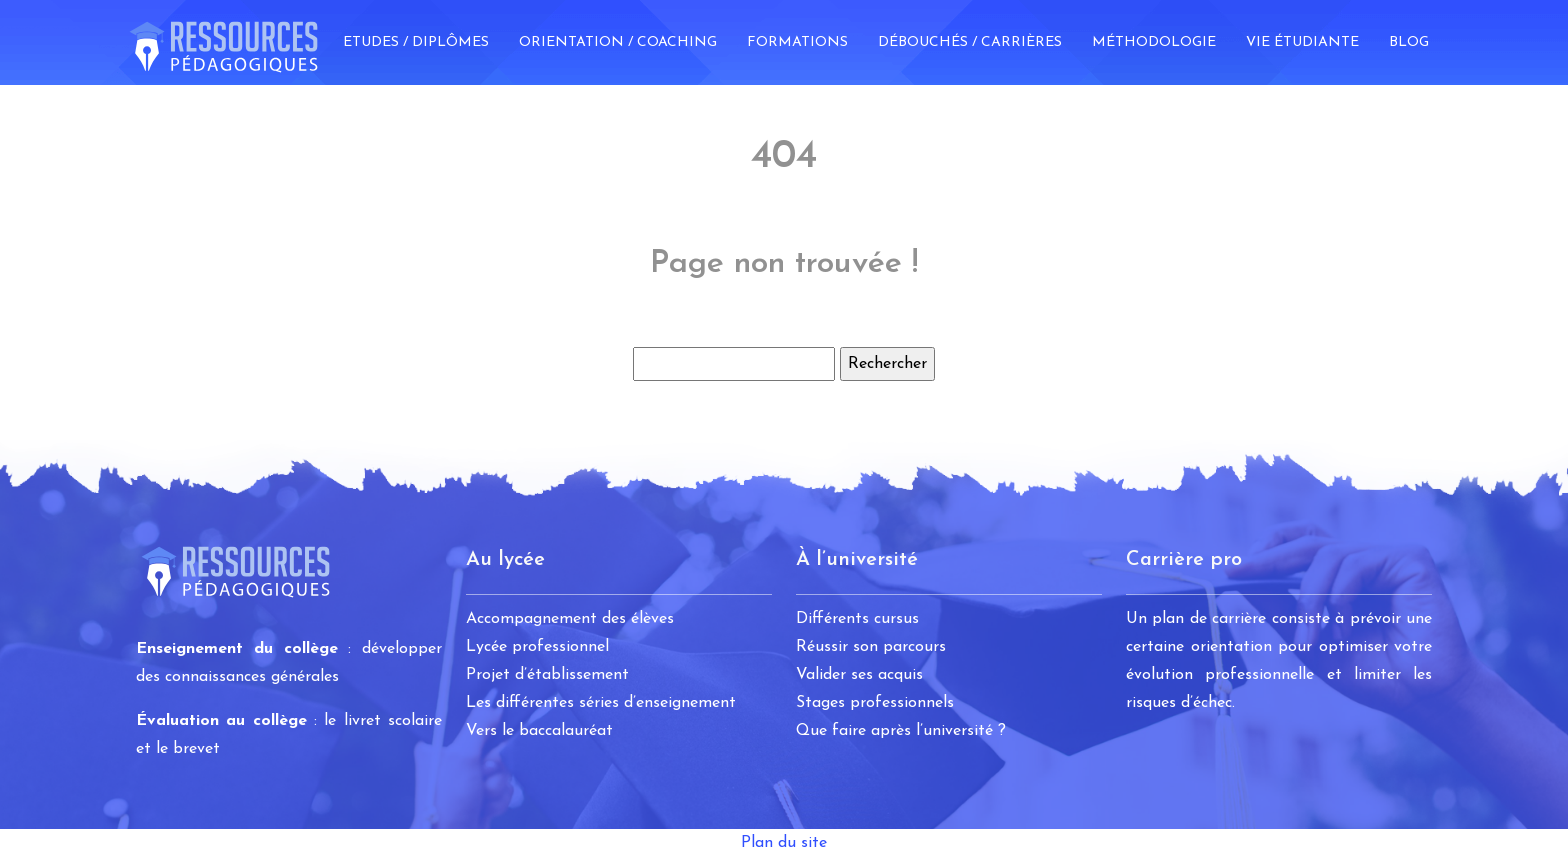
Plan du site (784, 843)
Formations (797, 42)
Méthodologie (1154, 42)
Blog (1409, 42)
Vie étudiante (1302, 42)
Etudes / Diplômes (416, 42)
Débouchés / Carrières (970, 42)
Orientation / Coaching (618, 42)
